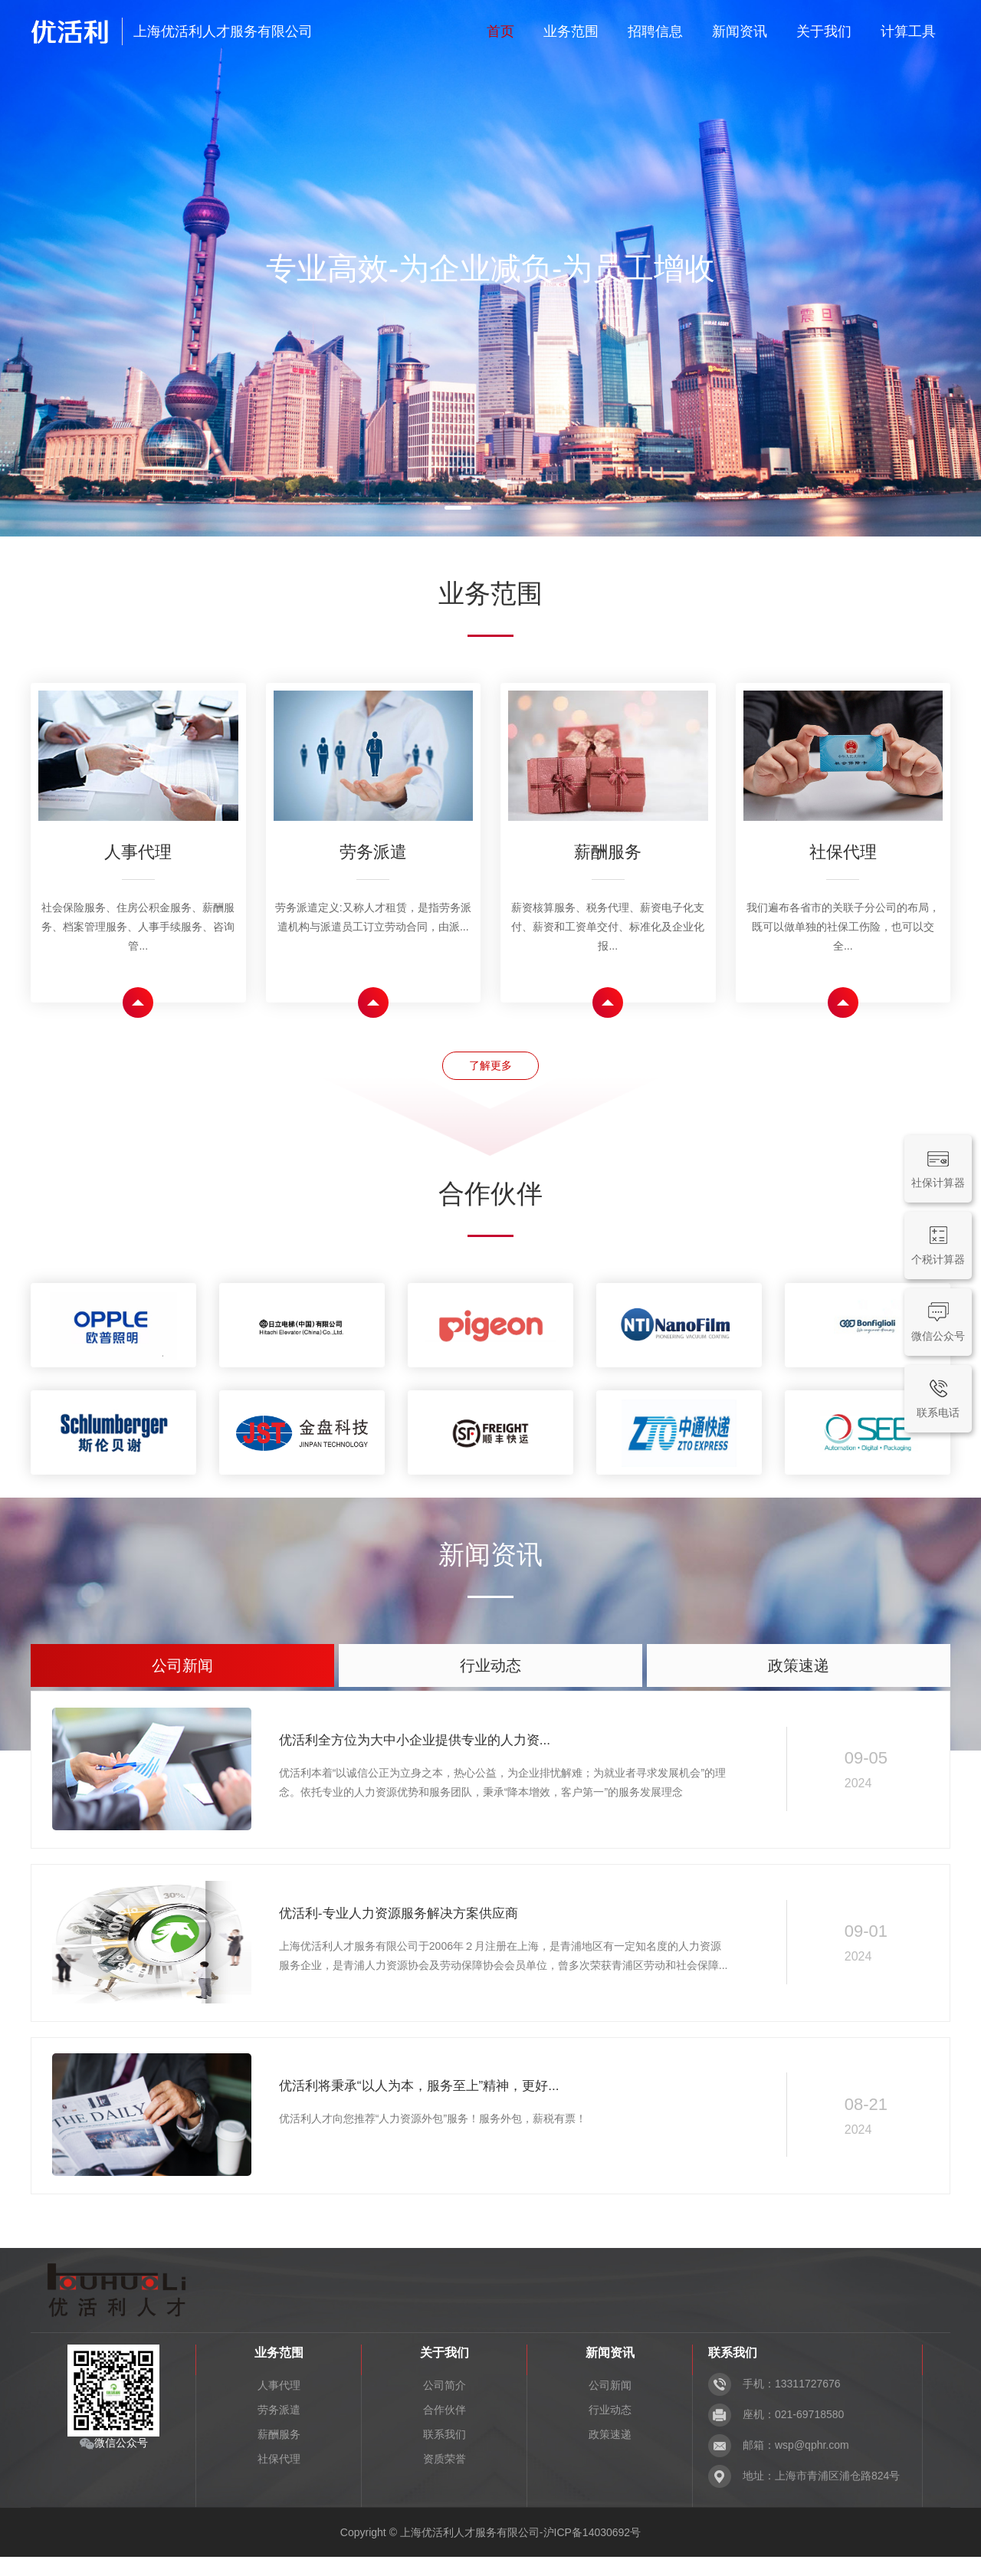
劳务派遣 (279, 2429)
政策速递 (610, 2453)
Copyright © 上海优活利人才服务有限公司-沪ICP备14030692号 (490, 2551)
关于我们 (823, 31)
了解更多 (490, 1070)
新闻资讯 (739, 31)
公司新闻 (610, 2404)
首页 (500, 31)
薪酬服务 (279, 2453)
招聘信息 (655, 31)
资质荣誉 (444, 2478)
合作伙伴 (444, 2429)
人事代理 (279, 2404)
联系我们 (444, 2453)
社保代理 (279, 2478)
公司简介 (444, 2404)
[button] (458, 508)
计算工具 (908, 31)
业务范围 (571, 31)
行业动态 (610, 2429)
